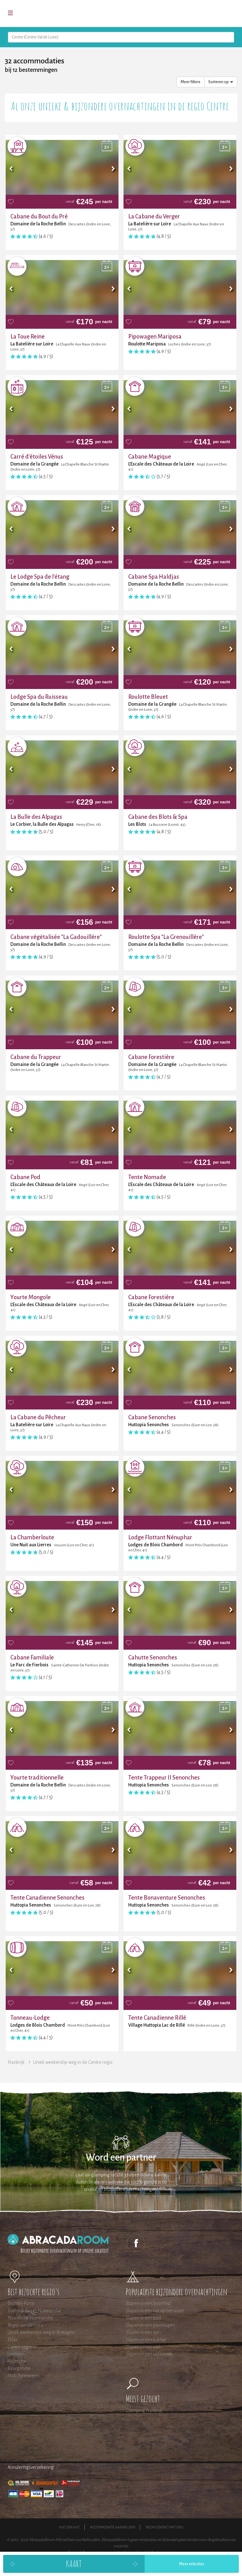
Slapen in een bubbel (146, 2339)
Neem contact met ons (164, 2527)
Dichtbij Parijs (21, 2303)
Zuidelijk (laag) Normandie (34, 2310)
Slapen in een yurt (143, 2346)
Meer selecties (191, 2564)
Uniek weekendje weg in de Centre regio (72, 2062)
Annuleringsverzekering (31, 2467)
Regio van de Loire (25, 2325)
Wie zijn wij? (69, 2527)
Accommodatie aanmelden (112, 2527)
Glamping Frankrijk (144, 2410)
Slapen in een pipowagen (150, 2325)
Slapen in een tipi (142, 2332)
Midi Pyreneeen (23, 2375)
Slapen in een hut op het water (155, 2310)
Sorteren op (220, 82)
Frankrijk (16, 2062)
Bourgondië (19, 2368)
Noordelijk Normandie (30, 2317)
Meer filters (190, 82)
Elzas (13, 2339)
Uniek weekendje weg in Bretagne (41, 2332)
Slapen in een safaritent (149, 2353)
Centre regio (20, 2346)
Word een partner (121, 2157)
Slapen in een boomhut (148, 2303)
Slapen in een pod (143, 2317)
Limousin (16, 2353)
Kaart (74, 2563)
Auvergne (17, 2361)
